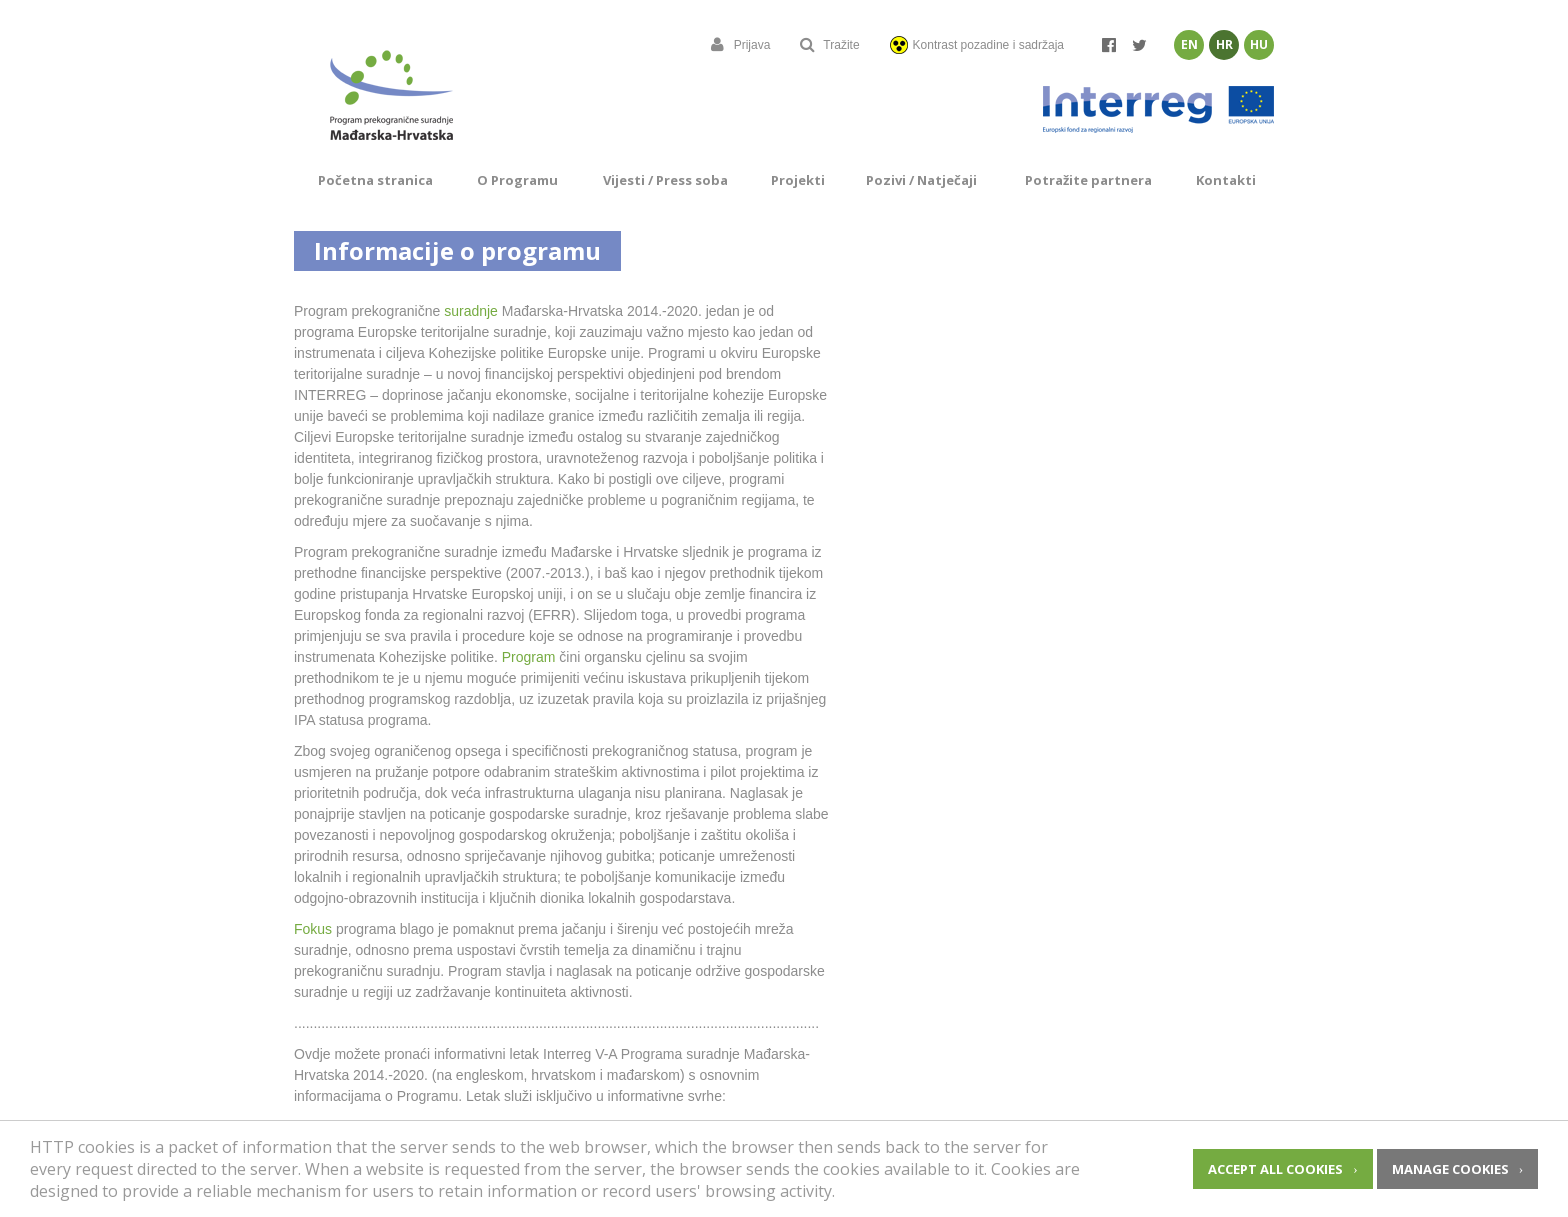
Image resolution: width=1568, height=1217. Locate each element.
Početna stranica (375, 180)
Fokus (313, 929)
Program (529, 657)
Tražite (829, 45)
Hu (1259, 44)
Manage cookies (1450, 1169)
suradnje (471, 311)
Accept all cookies (1275, 1169)
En (1189, 44)
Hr (1224, 44)
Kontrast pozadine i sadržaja (977, 45)
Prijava (741, 45)
